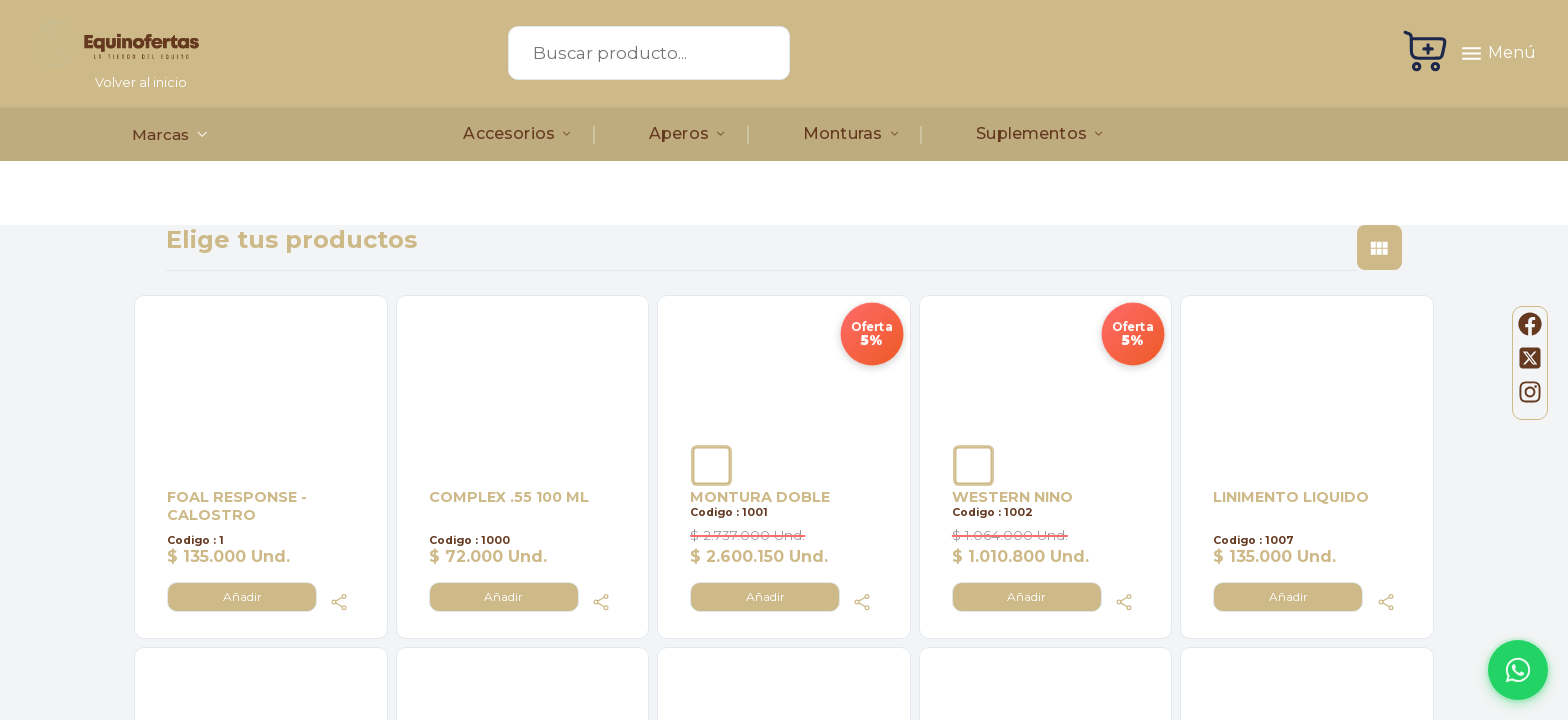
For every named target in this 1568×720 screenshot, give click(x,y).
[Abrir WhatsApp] (1518, 670)
